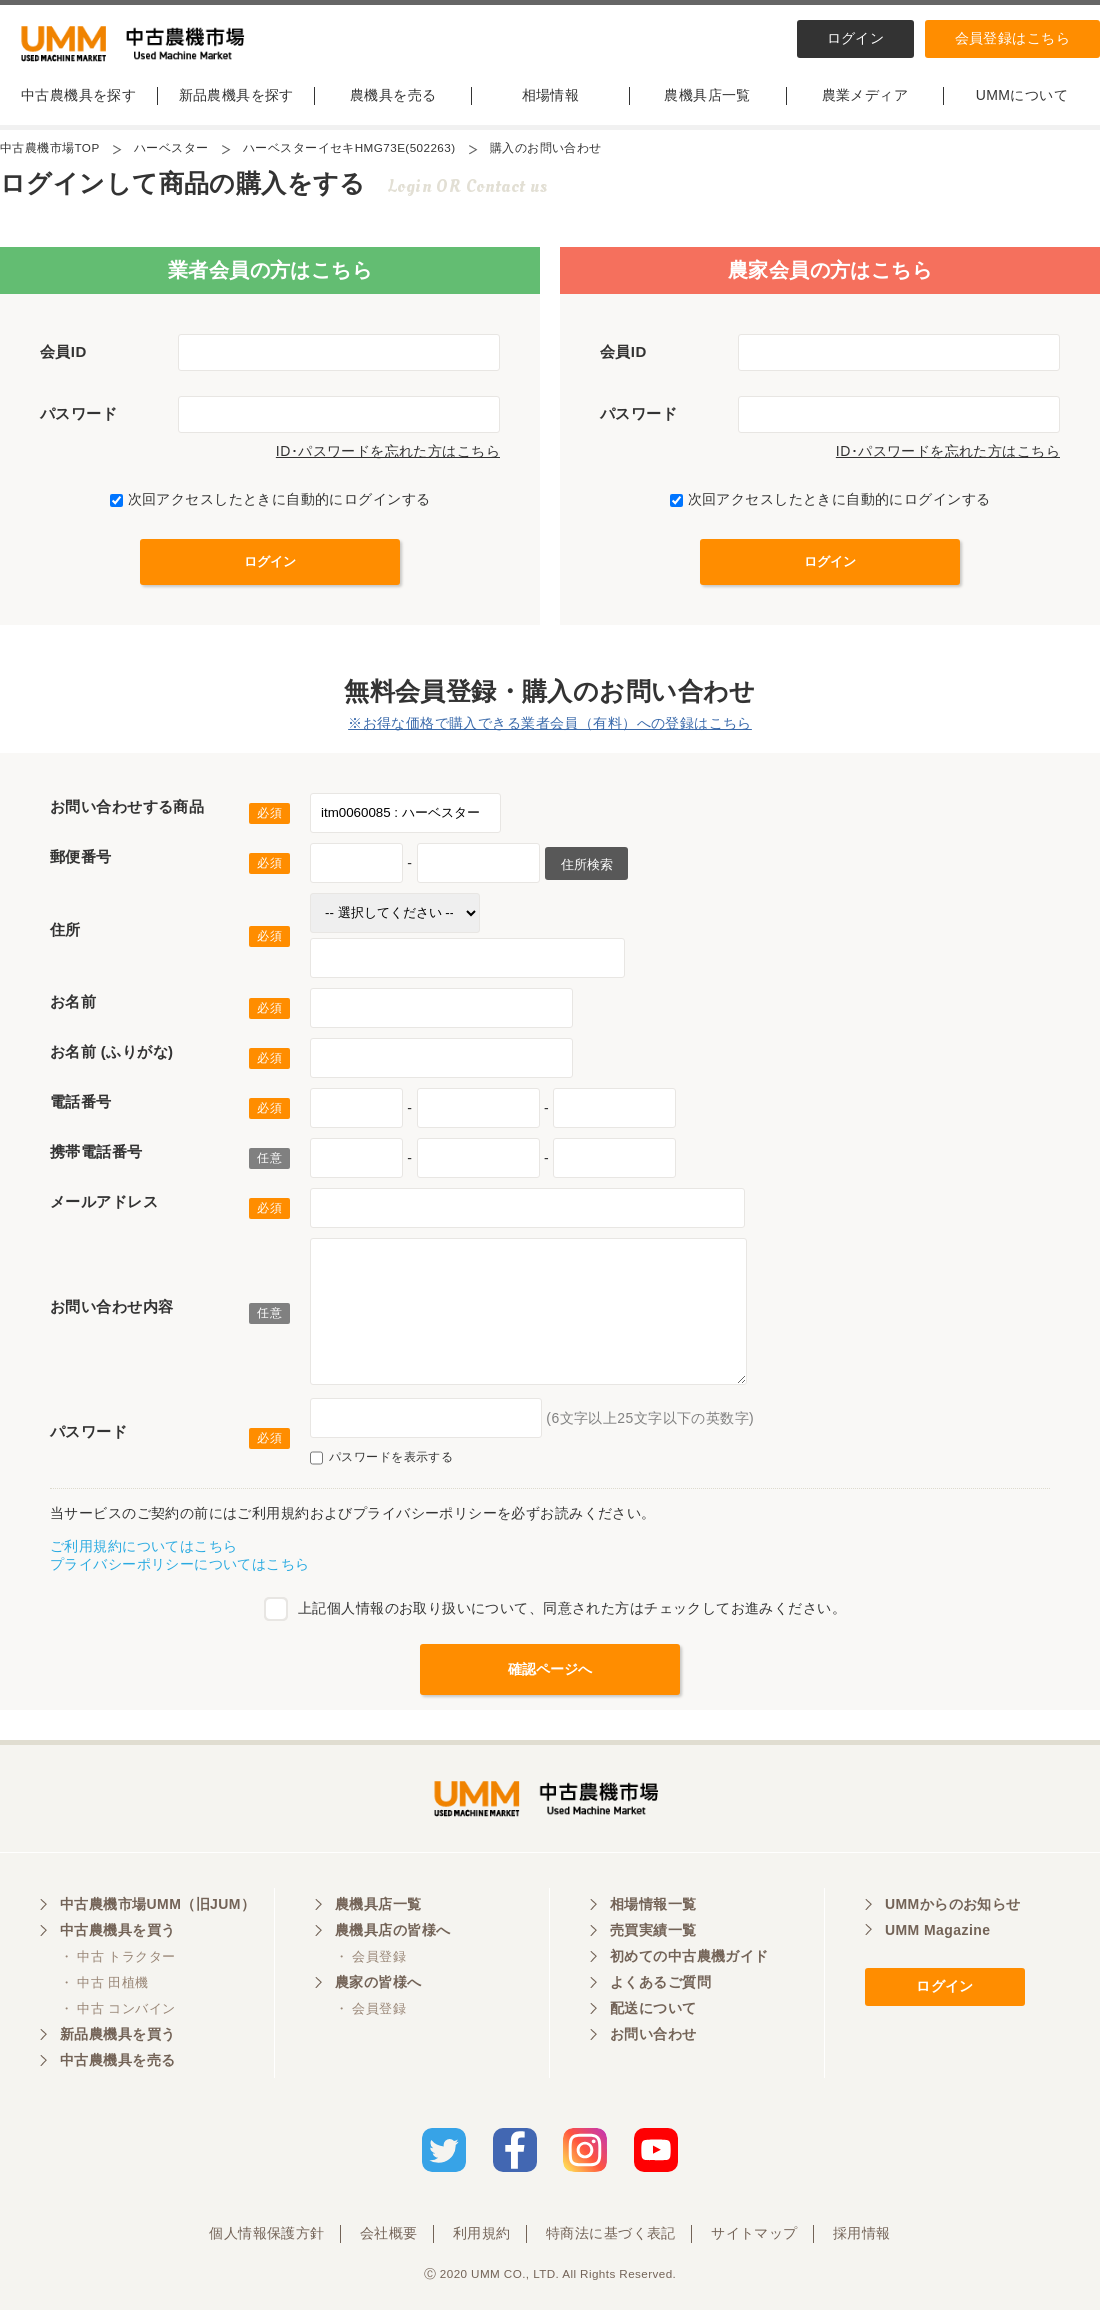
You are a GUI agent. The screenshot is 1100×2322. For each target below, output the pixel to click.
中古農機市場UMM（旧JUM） (157, 1919)
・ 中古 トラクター (117, 1971)
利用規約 (482, 2245)
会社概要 (389, 2245)
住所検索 (586, 872)
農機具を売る (393, 103)
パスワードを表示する (381, 1466)
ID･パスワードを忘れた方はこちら (388, 459)
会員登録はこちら (1012, 38)
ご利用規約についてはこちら (143, 1554)
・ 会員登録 (370, 1971)
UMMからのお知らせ (953, 1919)
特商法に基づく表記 (611, 2245)
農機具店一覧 (707, 103)
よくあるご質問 (660, 1997)
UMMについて (1022, 103)
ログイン (856, 38)
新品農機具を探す (236, 103)
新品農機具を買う (117, 2049)
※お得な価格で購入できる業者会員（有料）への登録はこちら (550, 731)
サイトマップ (754, 2245)
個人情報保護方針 (266, 2245)
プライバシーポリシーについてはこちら (180, 1572)
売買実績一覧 (653, 1945)
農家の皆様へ (378, 1997)
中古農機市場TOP (50, 156)
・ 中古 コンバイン (117, 2023)
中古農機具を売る (117, 2075)
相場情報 (551, 103)
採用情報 (862, 2245)
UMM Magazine (937, 1945)
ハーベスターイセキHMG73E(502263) (351, 156)
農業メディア (865, 103)
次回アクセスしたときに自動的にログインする (270, 507)
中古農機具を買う (117, 1945)
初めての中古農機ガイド (689, 1971)
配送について (653, 2023)
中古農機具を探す (78, 103)
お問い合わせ (653, 2049)
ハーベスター (172, 156)
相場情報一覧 (653, 1919)
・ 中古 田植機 (104, 1997)
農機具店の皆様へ (392, 1945)
